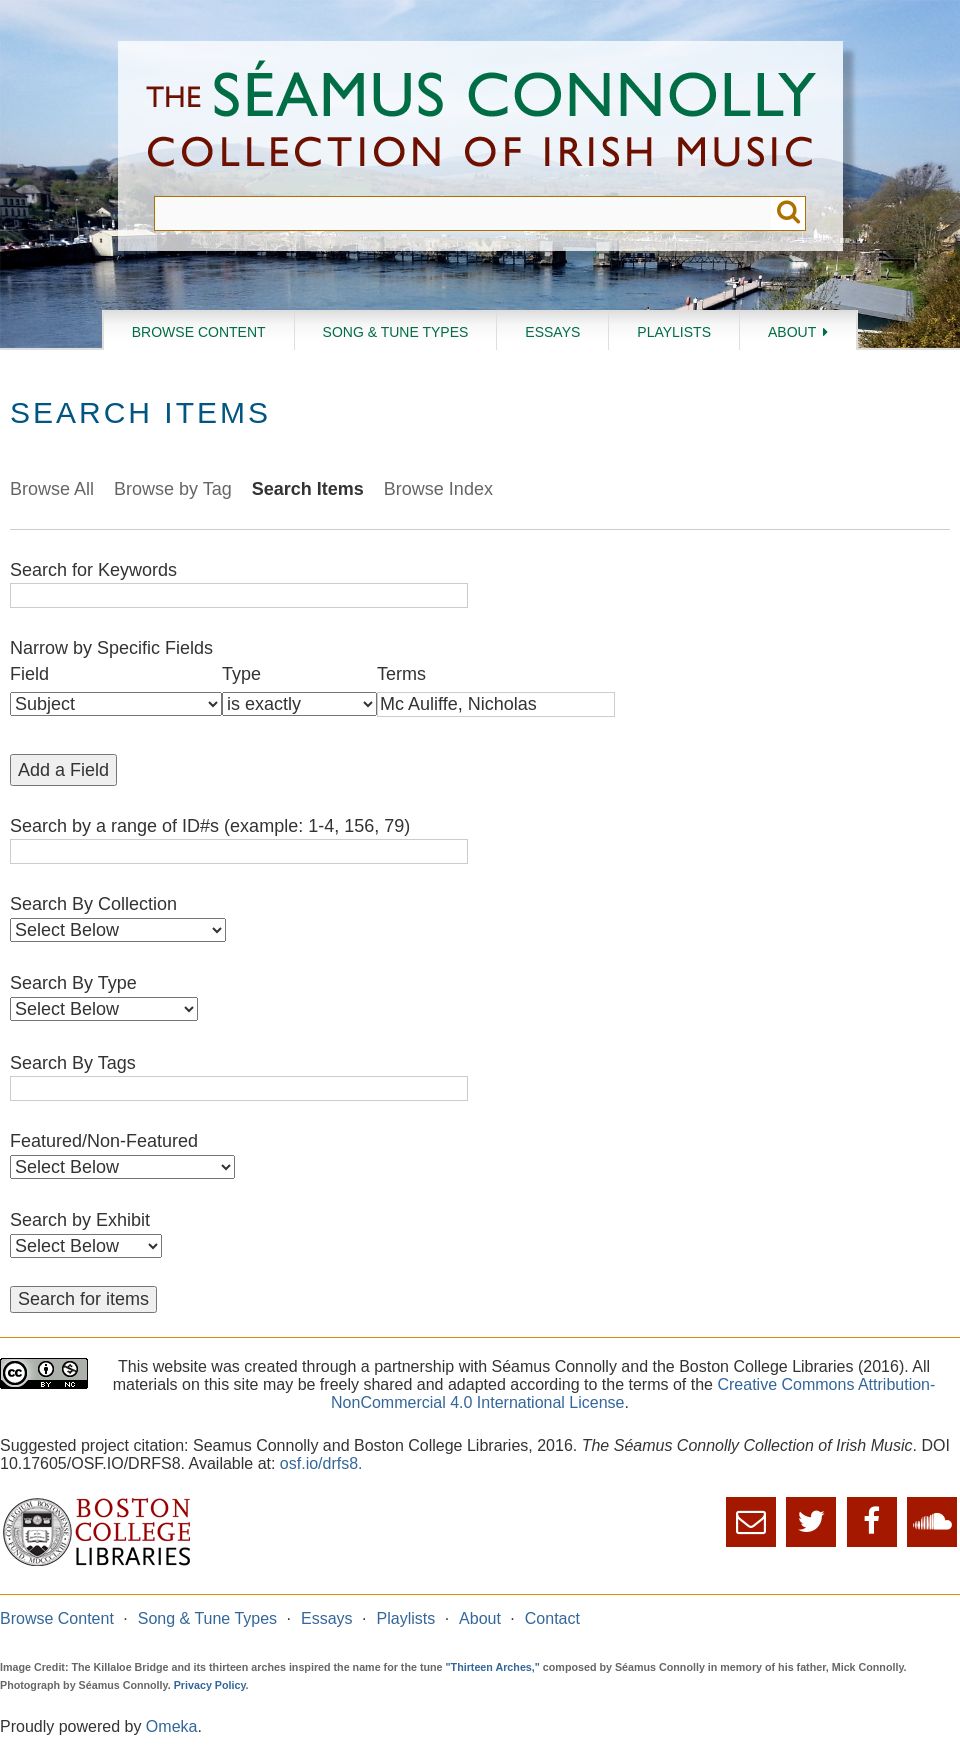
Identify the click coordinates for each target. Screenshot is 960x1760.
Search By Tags (73, 1063)
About (792, 332)
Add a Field (63, 770)
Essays (552, 332)
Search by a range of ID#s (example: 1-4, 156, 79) (210, 826)
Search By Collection (93, 904)
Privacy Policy (210, 1685)
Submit (788, 213)
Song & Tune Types (396, 332)
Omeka (172, 1726)
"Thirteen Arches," (493, 1667)
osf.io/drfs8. (321, 1463)
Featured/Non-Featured (104, 1141)
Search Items (308, 489)
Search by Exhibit (80, 1220)
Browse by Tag (173, 489)
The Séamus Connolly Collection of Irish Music (481, 118)
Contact (552, 1618)
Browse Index (438, 489)
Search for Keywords (93, 570)
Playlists (674, 332)
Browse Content (199, 332)
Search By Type (73, 983)
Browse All (52, 489)
